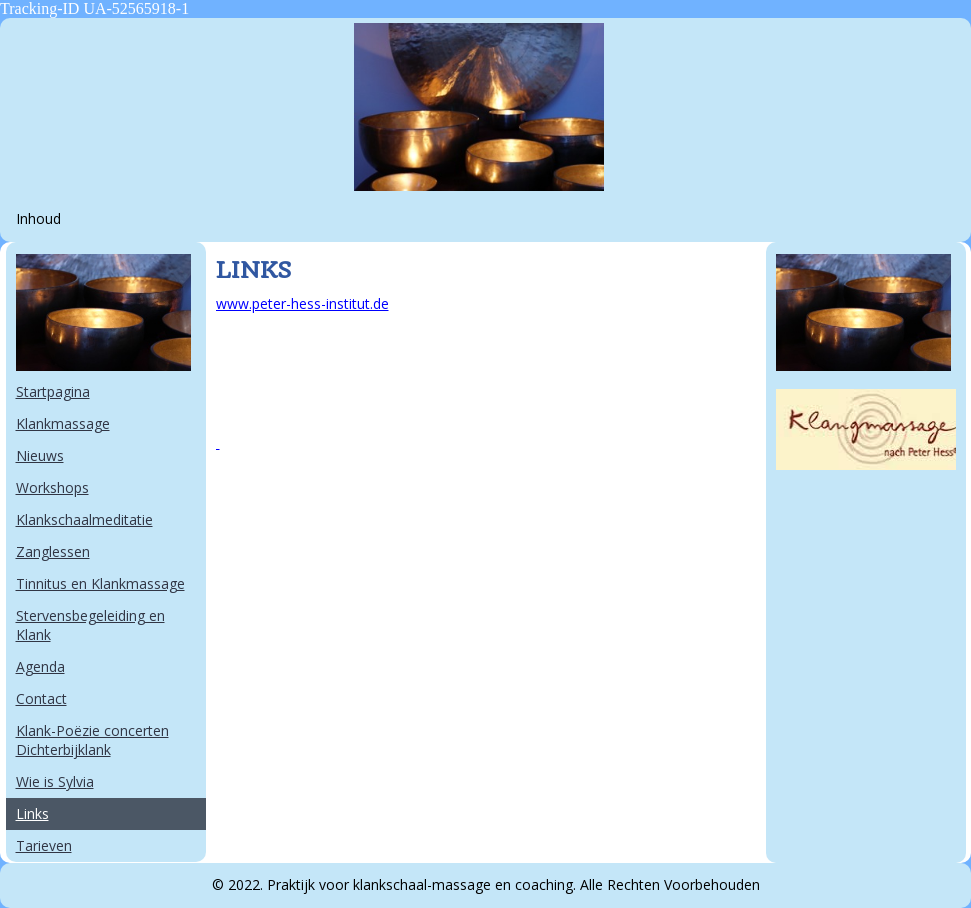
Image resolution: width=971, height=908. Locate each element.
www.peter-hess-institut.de (302, 303)
